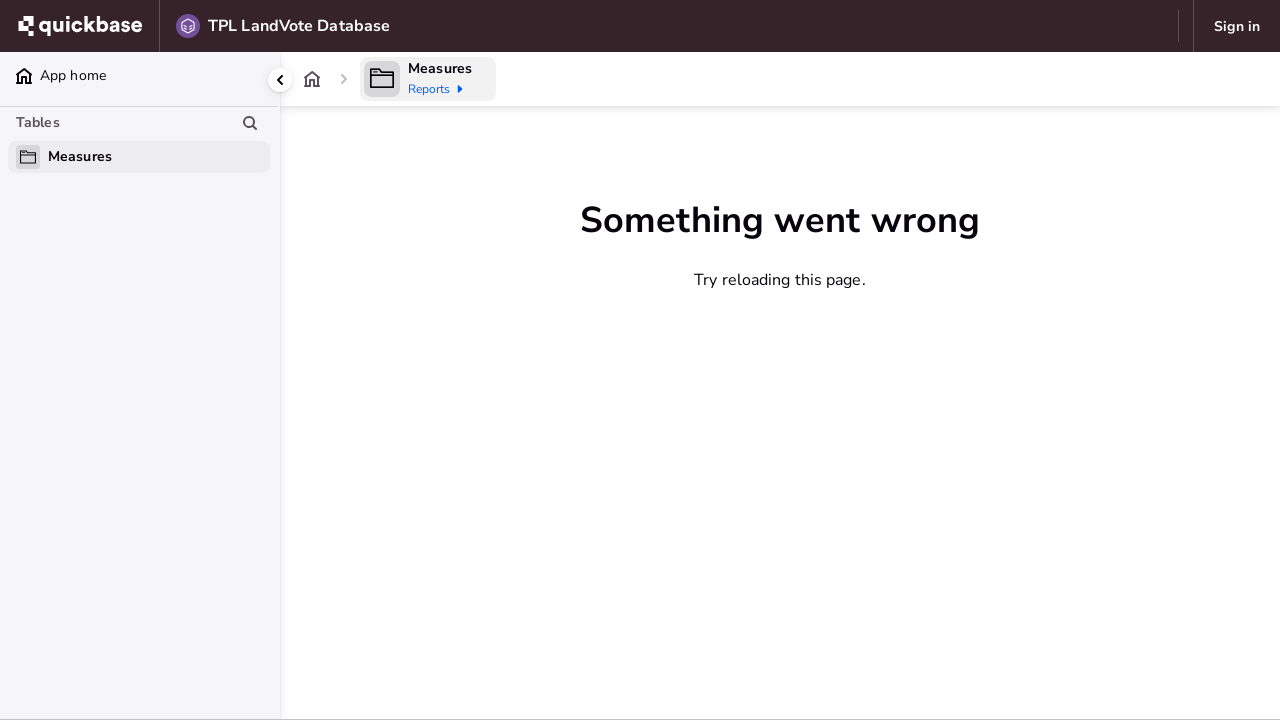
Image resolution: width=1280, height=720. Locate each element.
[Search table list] (250, 123)
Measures (440, 68)
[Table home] (382, 79)
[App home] (312, 79)
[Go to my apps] (84, 26)
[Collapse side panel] (280, 80)
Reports (439, 89)
